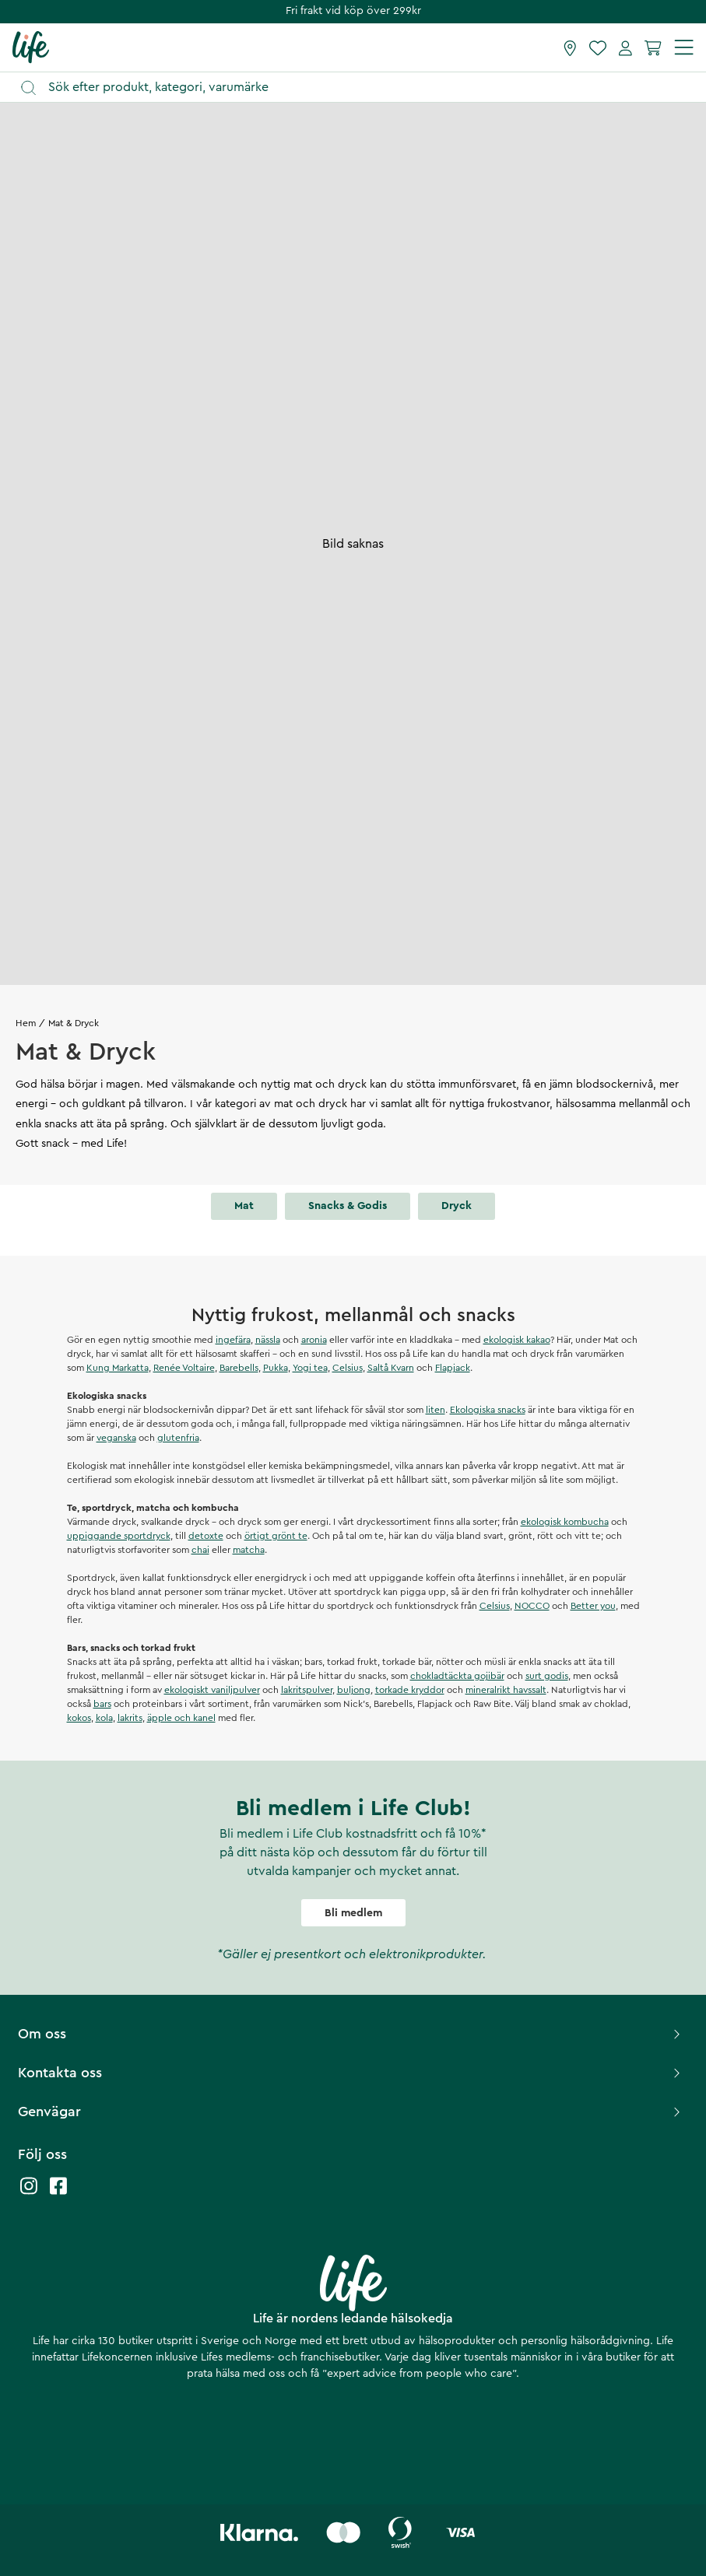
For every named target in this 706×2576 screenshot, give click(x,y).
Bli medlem (353, 1913)
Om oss (351, 2034)
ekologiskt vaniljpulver (212, 1690)
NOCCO (532, 1605)
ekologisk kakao (516, 1339)
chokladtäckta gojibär (457, 1676)
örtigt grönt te (275, 1535)
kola (104, 1718)
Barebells (239, 1367)
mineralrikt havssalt (505, 1690)
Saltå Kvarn (390, 1367)
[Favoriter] (597, 47)
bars (102, 1704)
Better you (593, 1605)
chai (200, 1549)
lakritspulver (306, 1690)
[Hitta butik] (570, 47)
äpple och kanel (181, 1718)
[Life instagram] (28, 2194)
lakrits (130, 1718)
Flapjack (452, 1367)
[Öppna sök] (360, 87)
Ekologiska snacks (487, 1409)
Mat (244, 1205)
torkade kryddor (409, 1690)
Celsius (347, 1367)
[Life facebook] (58, 2194)
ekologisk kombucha (565, 1521)
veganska (116, 1437)
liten (435, 1409)
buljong (354, 1690)
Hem (26, 1023)
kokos (79, 1718)
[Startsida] (30, 46)
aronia (314, 1339)
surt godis (546, 1676)
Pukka (275, 1367)
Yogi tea (310, 1367)
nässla (267, 1339)
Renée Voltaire (184, 1367)
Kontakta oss (351, 2073)
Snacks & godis (347, 1205)
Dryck (456, 1205)
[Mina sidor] (625, 47)
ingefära (233, 1339)
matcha (249, 1549)
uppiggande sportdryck (118, 1535)
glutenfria (178, 1437)
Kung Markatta (117, 1367)
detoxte (205, 1535)
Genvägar (351, 2112)
